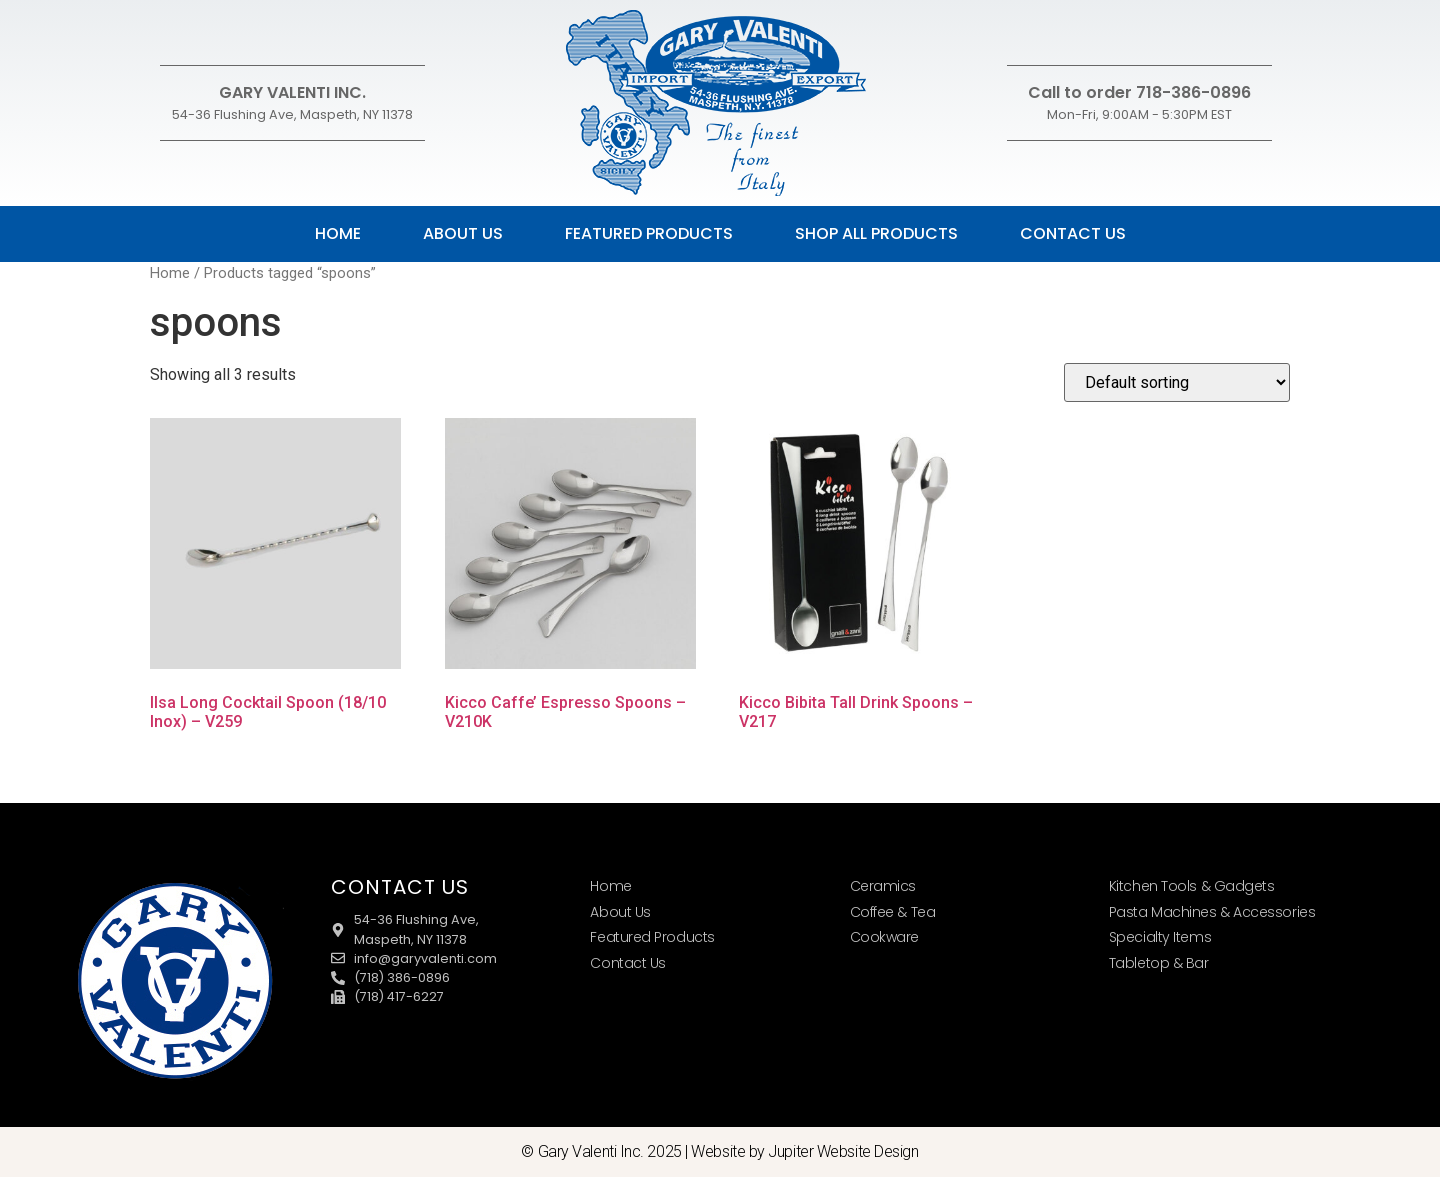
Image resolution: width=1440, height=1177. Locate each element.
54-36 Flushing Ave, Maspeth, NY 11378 (292, 114)
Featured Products (649, 233)
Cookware (884, 937)
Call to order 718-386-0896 (1139, 92)
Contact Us (1073, 233)
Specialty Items (1160, 937)
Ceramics (883, 886)
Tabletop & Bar (1159, 963)
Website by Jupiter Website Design (804, 1151)
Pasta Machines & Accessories (1212, 912)
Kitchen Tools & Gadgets (1192, 886)
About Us (463, 233)
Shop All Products (876, 233)
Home (338, 233)
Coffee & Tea (893, 912)
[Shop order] (1177, 382)
